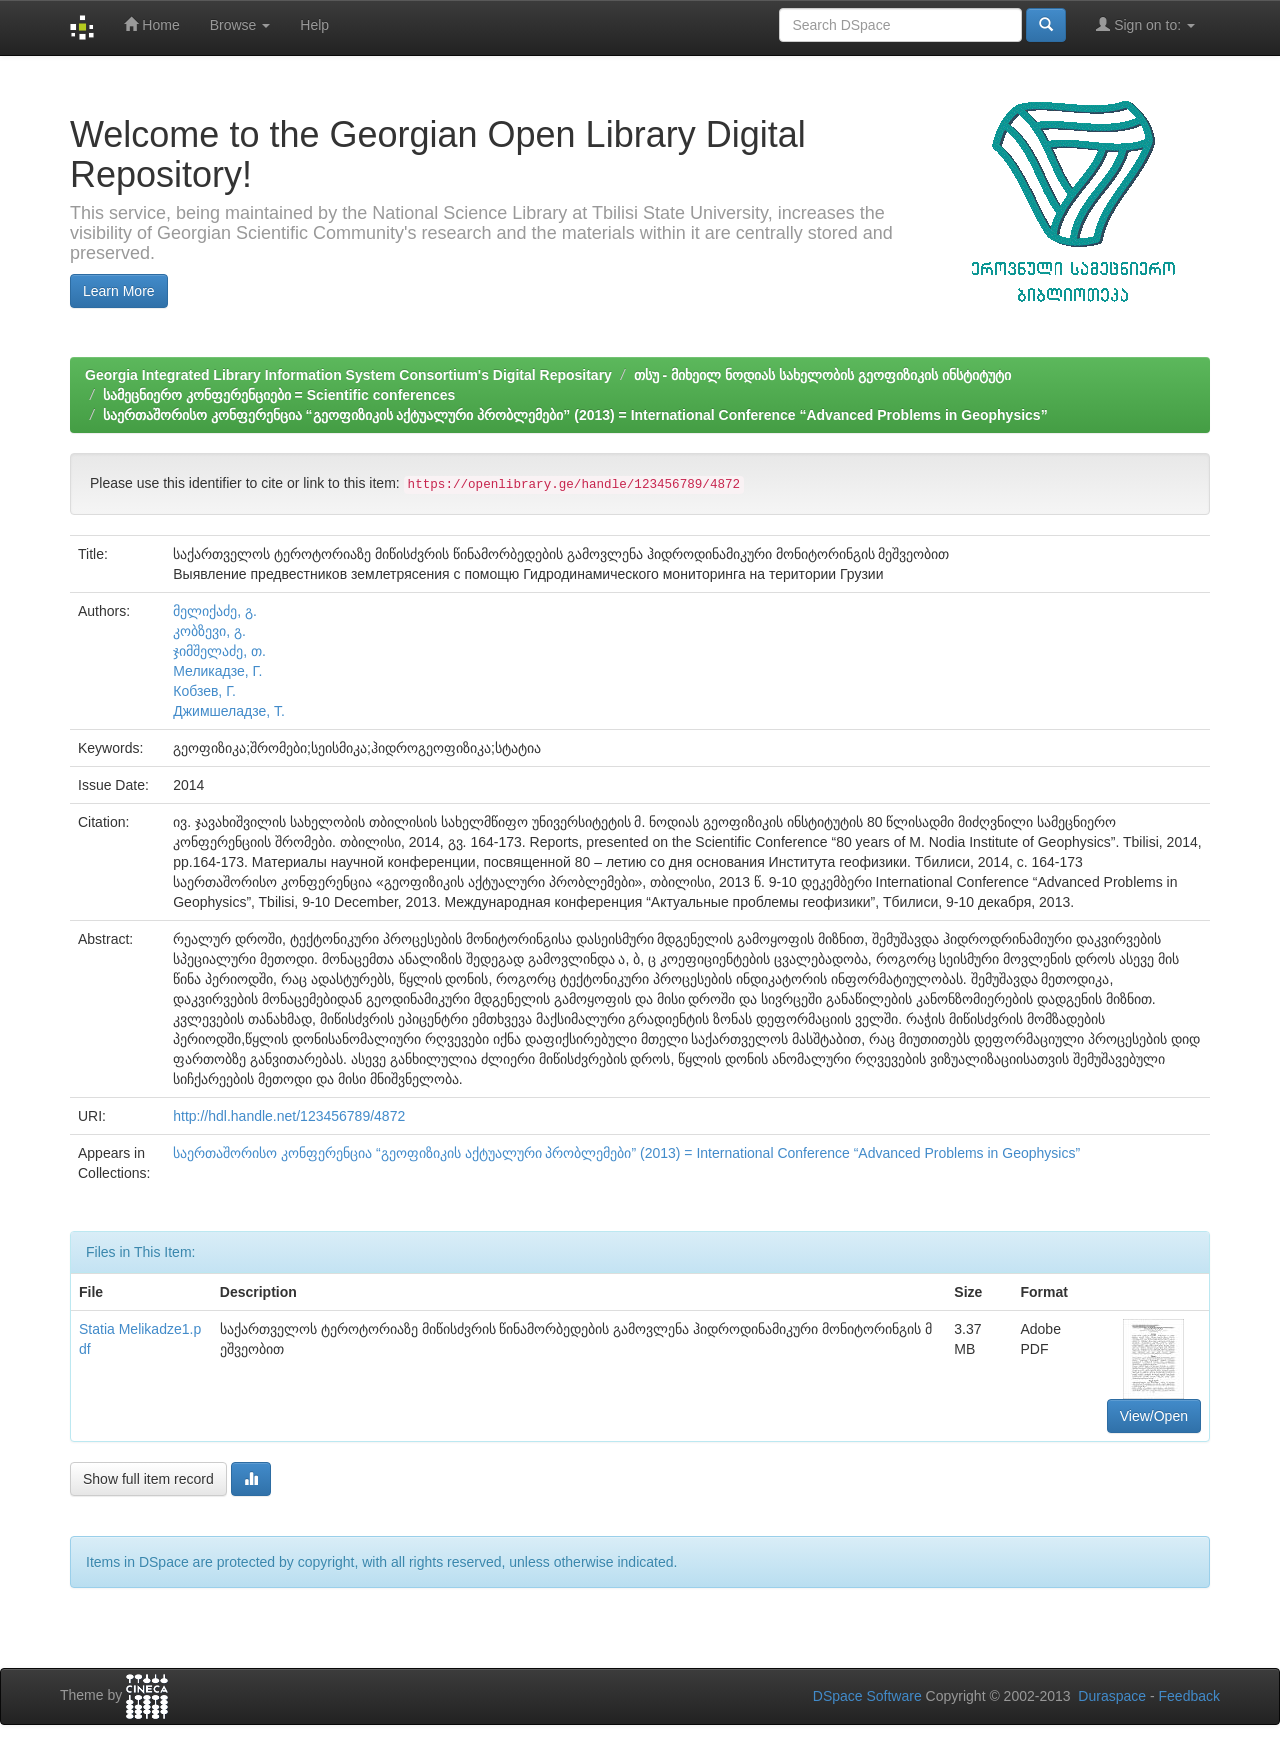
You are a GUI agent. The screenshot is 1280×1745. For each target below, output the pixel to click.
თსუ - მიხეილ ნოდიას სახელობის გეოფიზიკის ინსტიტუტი (822, 375)
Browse (240, 25)
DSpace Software (867, 1696)
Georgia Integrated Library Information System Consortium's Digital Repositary (348, 375)
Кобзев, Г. (204, 691)
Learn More (119, 291)
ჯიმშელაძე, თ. (219, 651)
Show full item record (148, 1479)
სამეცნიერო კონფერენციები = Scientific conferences (279, 395)
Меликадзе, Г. (217, 671)
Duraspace (1112, 1696)
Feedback (1189, 1696)
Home (151, 24)
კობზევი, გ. (209, 631)
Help (314, 25)
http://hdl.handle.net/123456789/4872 (289, 1116)
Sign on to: (1145, 24)
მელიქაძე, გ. (215, 611)
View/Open (1154, 1416)
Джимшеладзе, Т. (229, 711)
